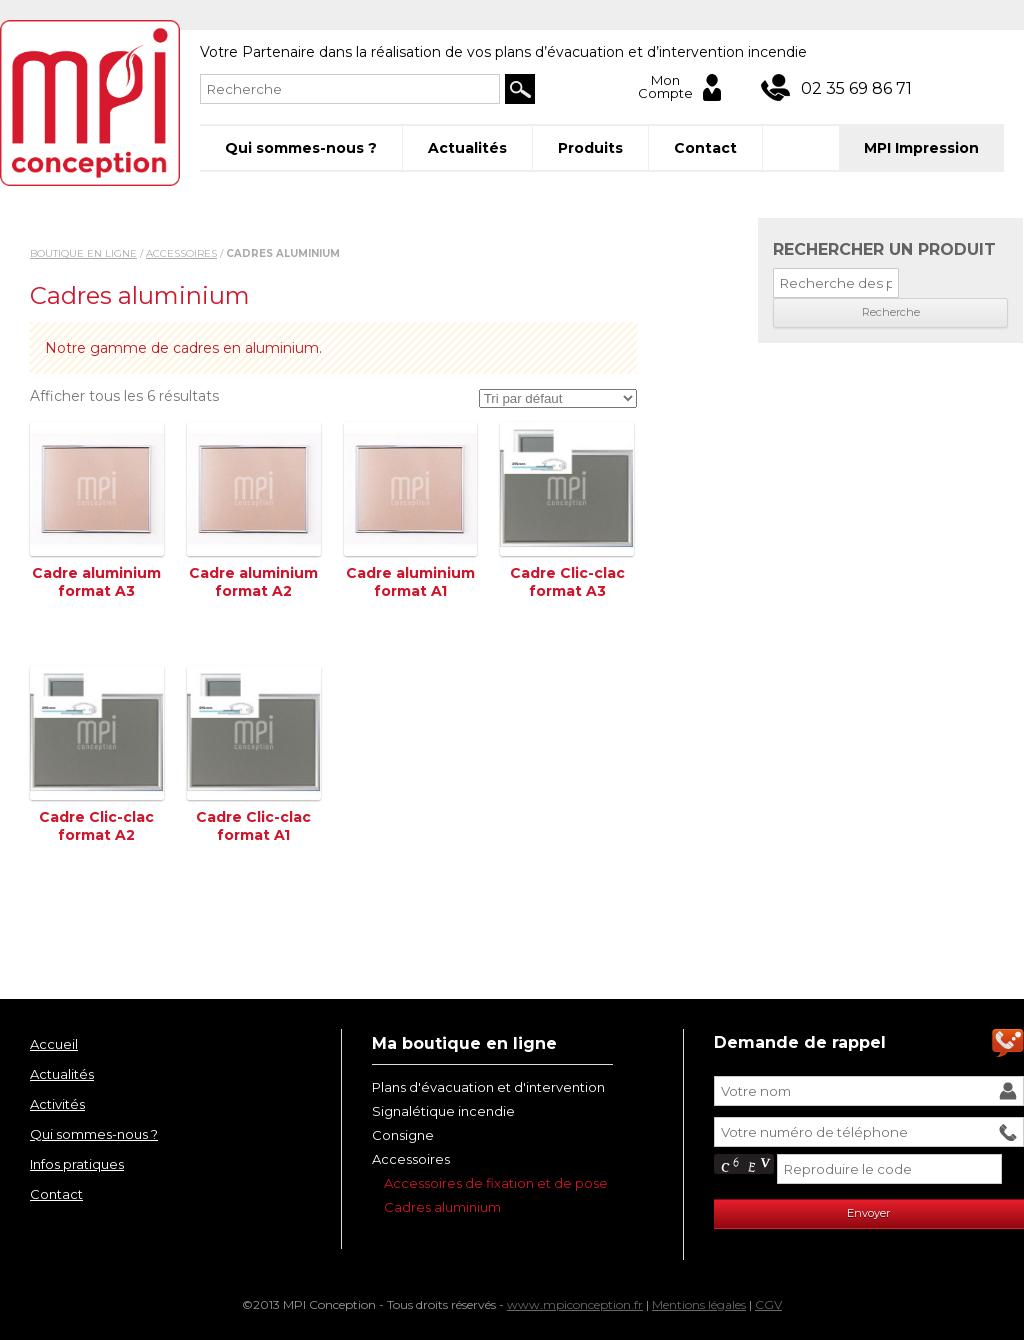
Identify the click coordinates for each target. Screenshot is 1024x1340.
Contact (705, 148)
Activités (57, 1104)
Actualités (467, 148)
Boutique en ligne (83, 253)
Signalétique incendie (443, 1111)
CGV (768, 1304)
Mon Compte (665, 87)
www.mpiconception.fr (575, 1304)
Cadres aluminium (442, 1207)
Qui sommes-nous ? (301, 148)
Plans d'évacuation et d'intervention (488, 1087)
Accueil (54, 1044)
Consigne (403, 1135)
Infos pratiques (77, 1164)
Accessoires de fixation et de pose (496, 1183)
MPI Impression (921, 148)
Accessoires (181, 253)
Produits (590, 148)
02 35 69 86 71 (856, 88)
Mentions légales (699, 1304)
